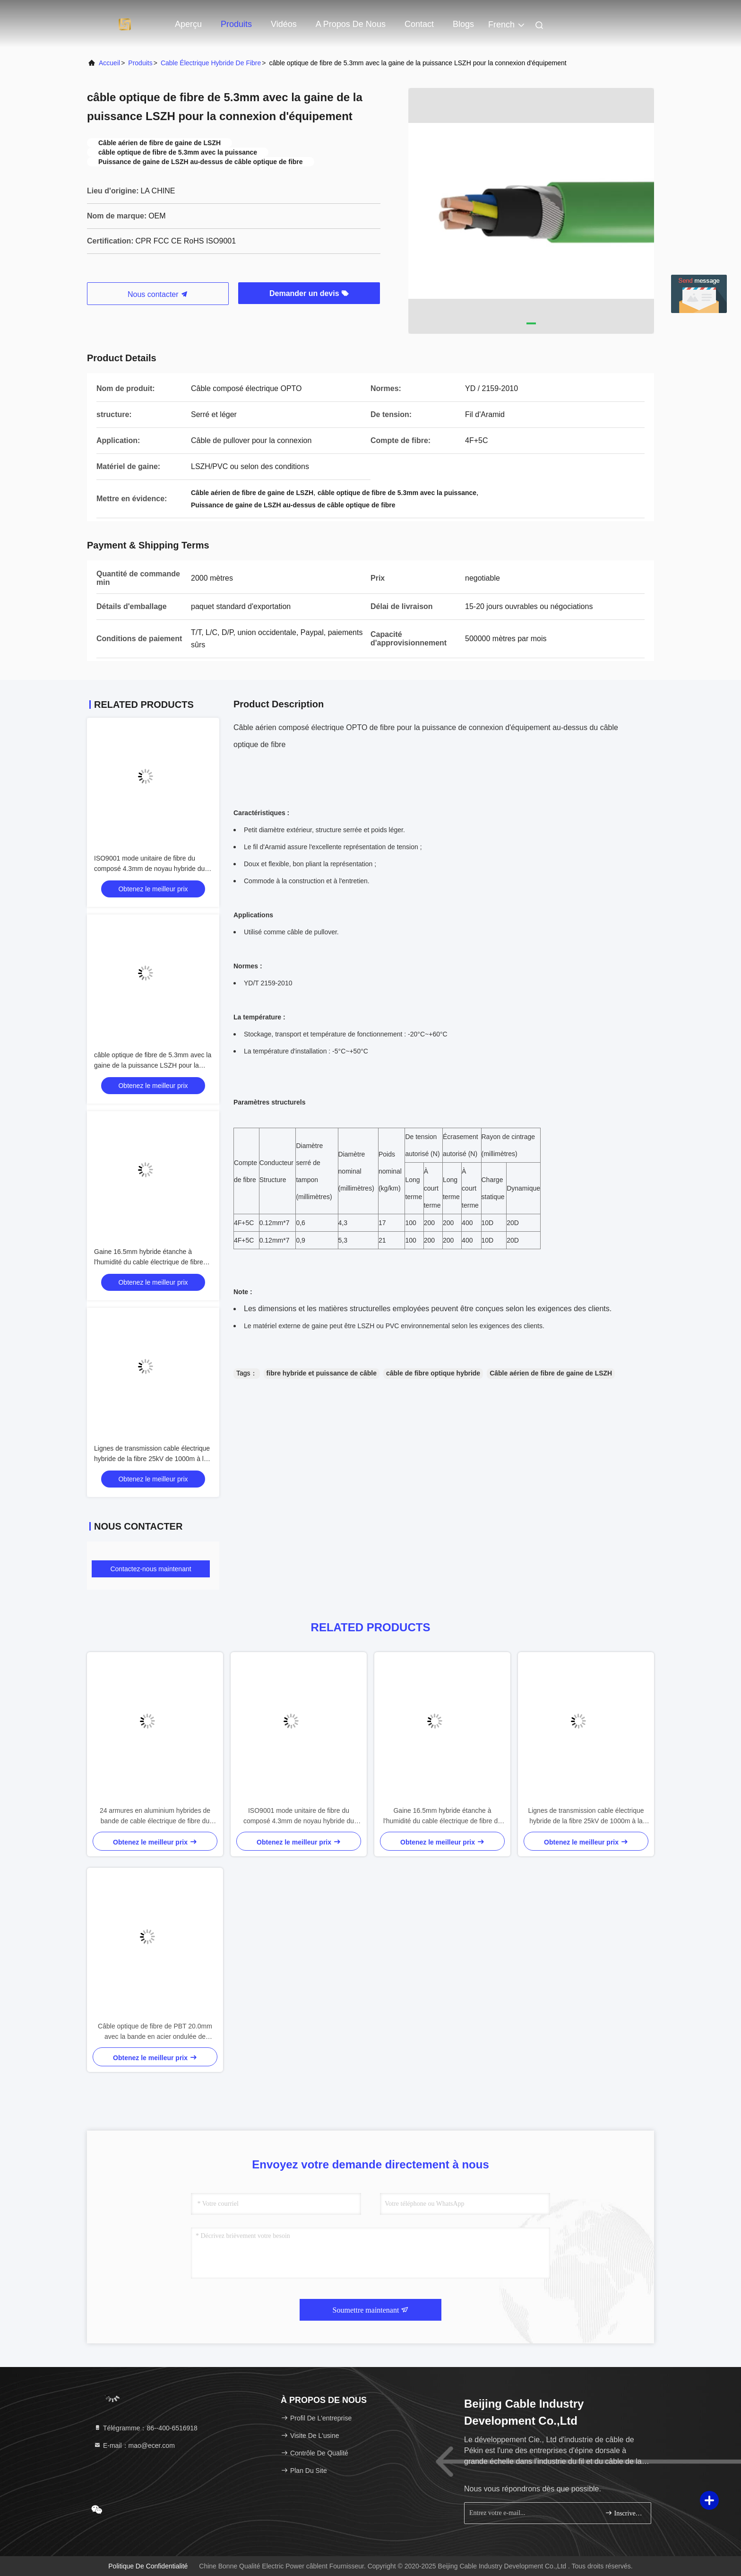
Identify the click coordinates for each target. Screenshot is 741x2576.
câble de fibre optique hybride (433, 1373)
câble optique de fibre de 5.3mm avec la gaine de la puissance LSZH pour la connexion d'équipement (152, 1065)
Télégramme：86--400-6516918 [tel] (146, 2428)
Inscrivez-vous (624, 2513)
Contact (419, 24)
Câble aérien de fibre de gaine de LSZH (551, 1373)
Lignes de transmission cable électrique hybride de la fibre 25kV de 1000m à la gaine (152, 1459)
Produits (236, 24)
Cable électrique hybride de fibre (211, 63)
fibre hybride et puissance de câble (322, 1373)
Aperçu (188, 24)
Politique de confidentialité (148, 2566)
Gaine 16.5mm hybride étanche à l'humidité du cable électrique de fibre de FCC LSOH (148, 1262)
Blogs (463, 24)
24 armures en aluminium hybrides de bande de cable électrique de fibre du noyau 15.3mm (155, 1816)
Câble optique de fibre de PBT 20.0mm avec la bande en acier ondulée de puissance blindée (155, 2032)
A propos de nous (351, 24)
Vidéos (284, 24)
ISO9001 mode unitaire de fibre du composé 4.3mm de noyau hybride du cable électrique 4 (149, 868)
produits (140, 63)
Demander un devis (309, 293)
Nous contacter (158, 294)
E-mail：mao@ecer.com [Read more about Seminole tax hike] (134, 2445)
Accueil (109, 63)
